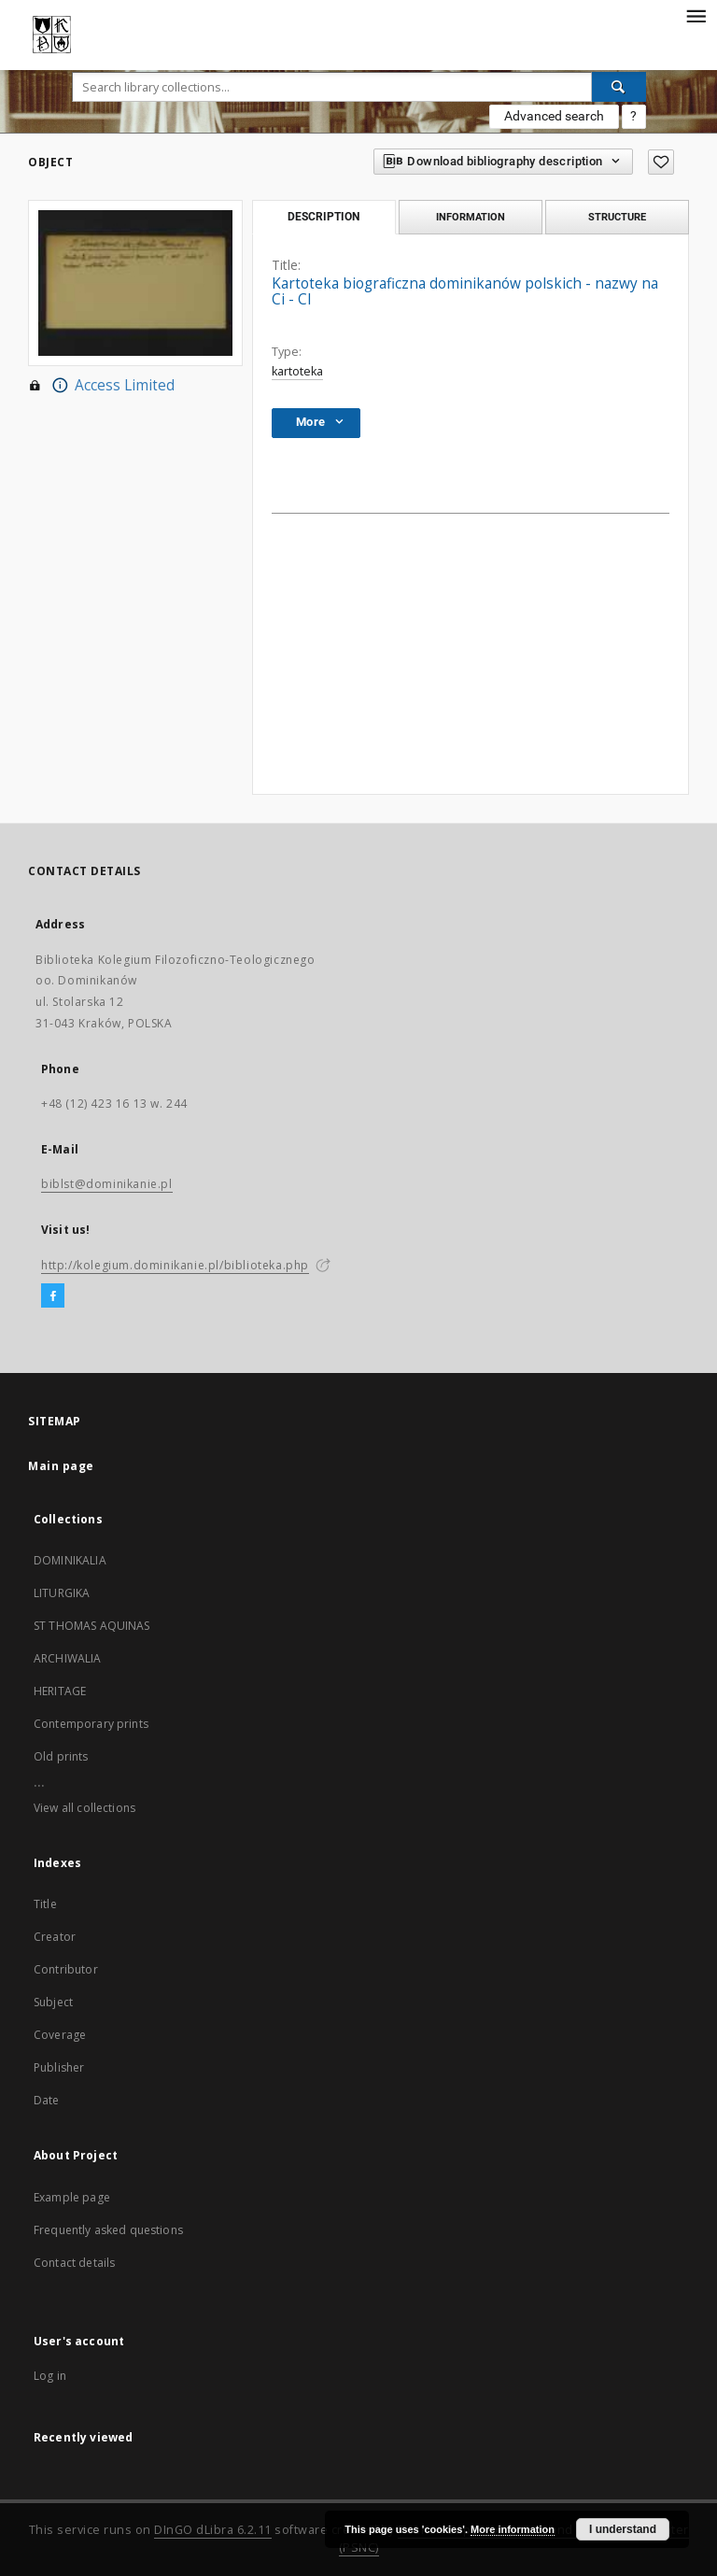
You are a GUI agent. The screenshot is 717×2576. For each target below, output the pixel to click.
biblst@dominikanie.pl (107, 1184)
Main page (61, 1466)
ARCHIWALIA (68, 1658)
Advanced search (554, 115)
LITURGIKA (62, 1593)
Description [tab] (323, 216)
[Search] (619, 87)
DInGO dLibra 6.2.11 (213, 2530)
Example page (72, 2197)
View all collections (84, 1808)
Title (45, 1904)
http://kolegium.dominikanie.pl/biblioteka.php (175, 1265)
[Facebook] (52, 1296)
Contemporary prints (91, 1724)
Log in (50, 2376)
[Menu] (695, 15)
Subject (53, 2002)
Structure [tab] (617, 216)
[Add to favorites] (661, 162)
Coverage (60, 2035)
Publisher (59, 2067)
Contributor (66, 1969)
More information (513, 2529)
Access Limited (101, 385)
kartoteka (297, 371)
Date (47, 2100)
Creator (55, 1937)
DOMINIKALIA (70, 1560)
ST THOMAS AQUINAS (92, 1626)
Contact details (74, 2263)
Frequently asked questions (108, 2230)
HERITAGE (60, 1691)
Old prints (61, 1756)
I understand (622, 2529)
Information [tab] (470, 216)
